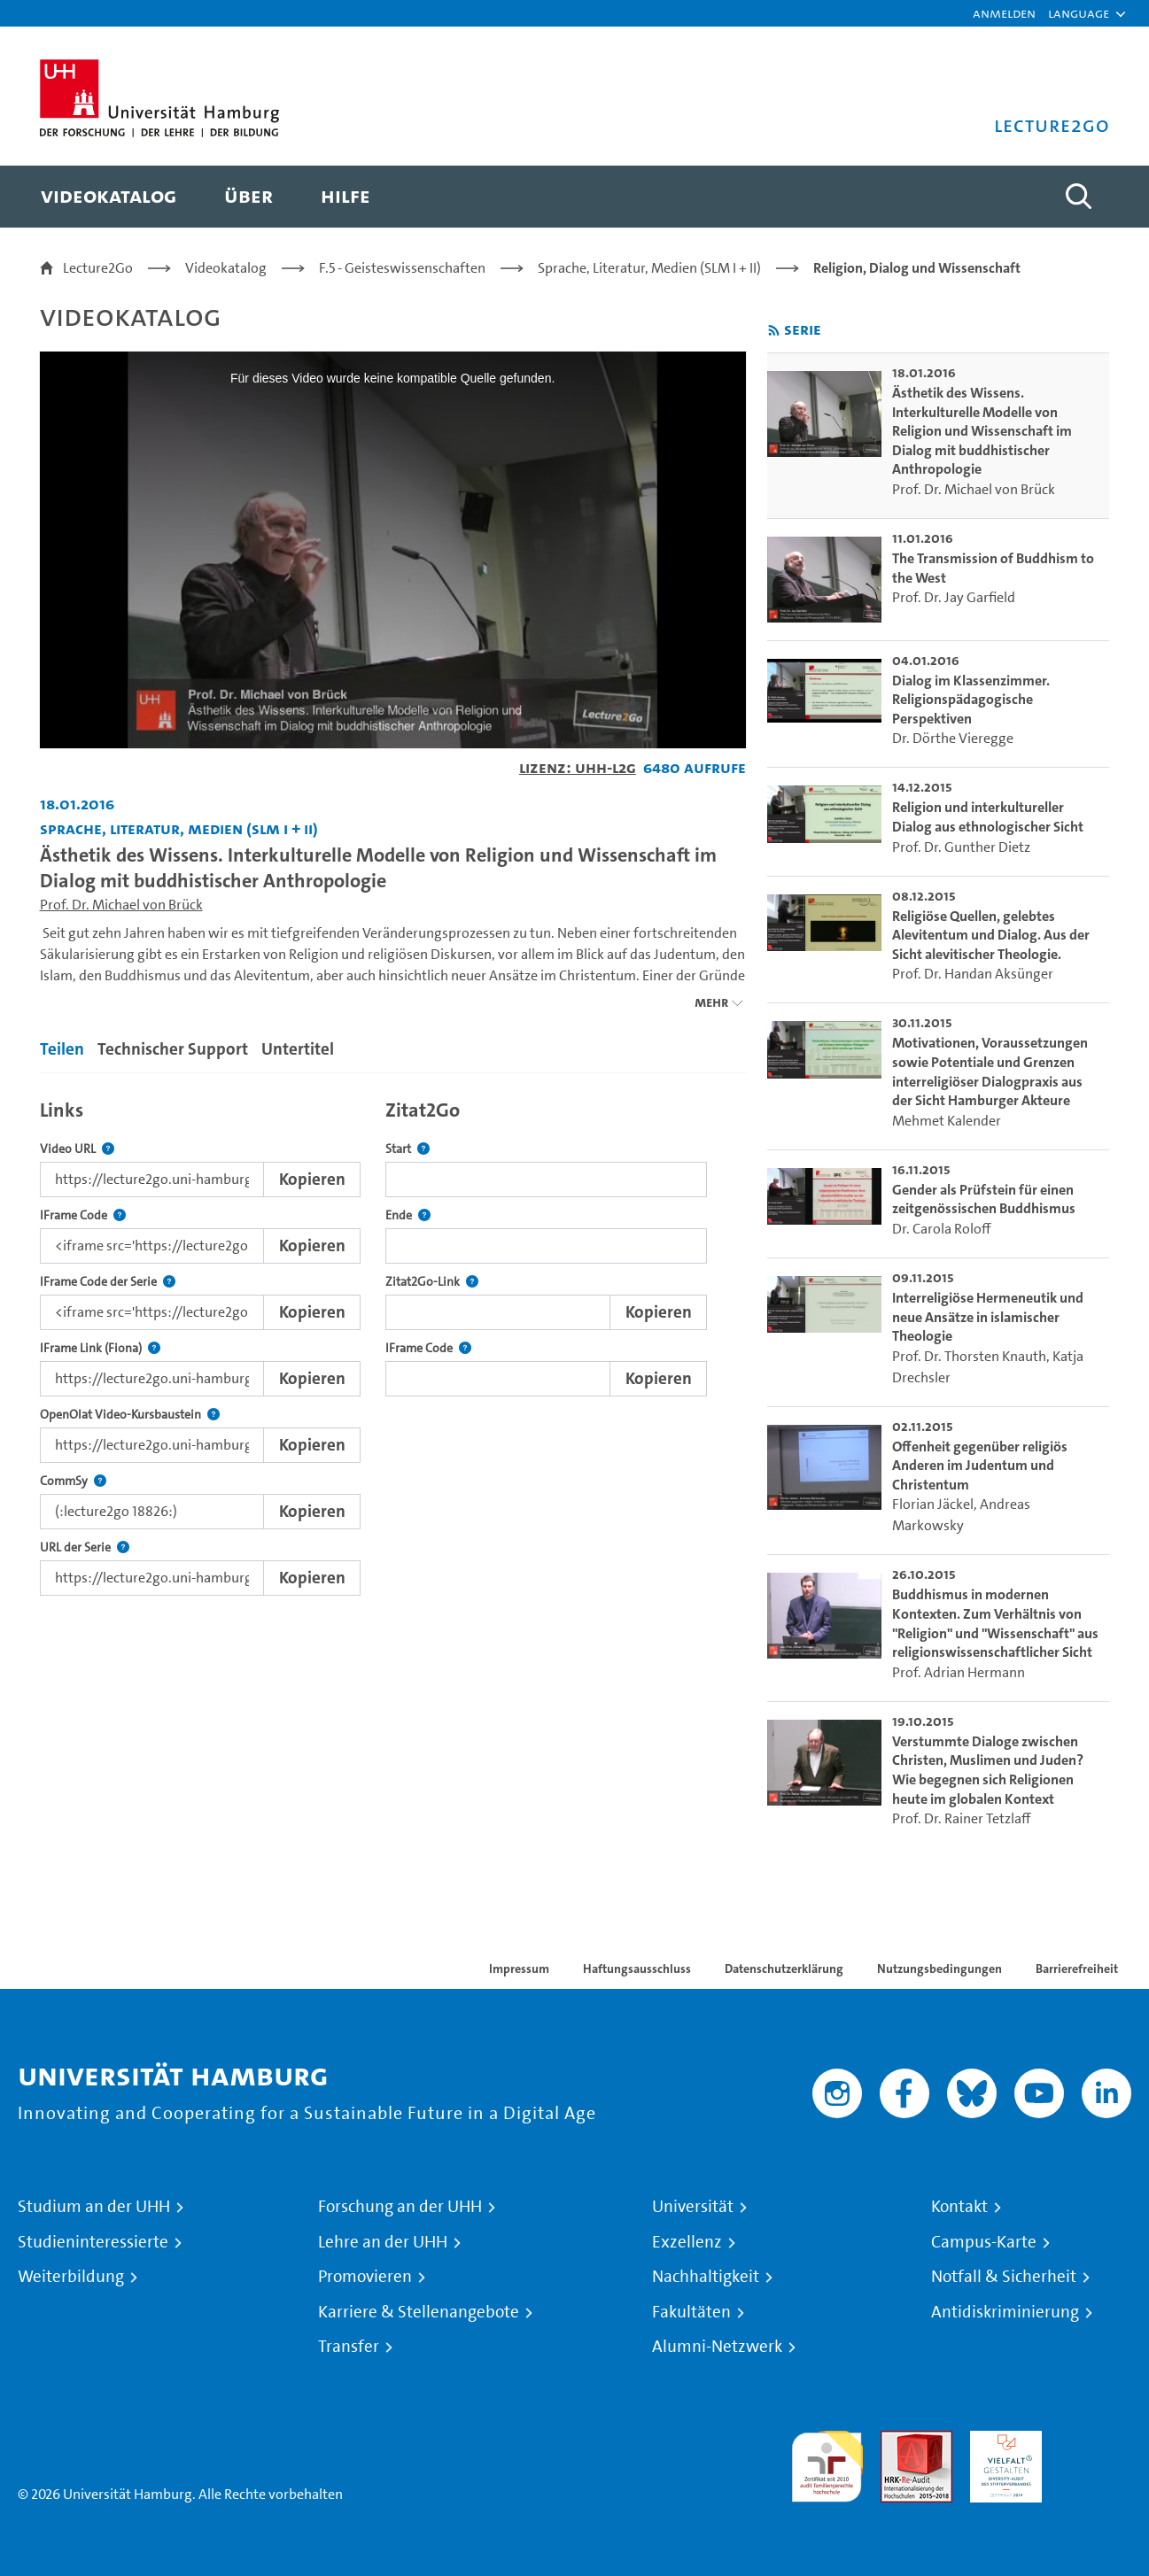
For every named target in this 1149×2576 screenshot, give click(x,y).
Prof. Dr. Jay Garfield (953, 597)
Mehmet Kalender (946, 1120)
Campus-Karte (983, 2242)
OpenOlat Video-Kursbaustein (130, 1414)
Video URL (77, 1149)
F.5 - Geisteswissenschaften (402, 268)
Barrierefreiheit (1077, 1968)
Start (407, 1149)
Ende (408, 1215)
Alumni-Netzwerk (717, 2346)
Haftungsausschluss (637, 1968)
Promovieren (365, 2276)
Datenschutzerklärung (784, 1968)
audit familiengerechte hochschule (827, 2462)
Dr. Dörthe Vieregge (952, 738)
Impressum (519, 1968)
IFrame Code (83, 1215)
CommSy (73, 1481)
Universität (693, 2206)
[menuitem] (108, 197)
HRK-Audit (1001, 2441)
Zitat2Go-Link (431, 1282)
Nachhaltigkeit (705, 2276)
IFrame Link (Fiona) (100, 1348)
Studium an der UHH (94, 2206)
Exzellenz (687, 2242)
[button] (1078, 13)
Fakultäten (691, 2312)
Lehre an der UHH (382, 2242)
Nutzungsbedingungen (939, 1968)
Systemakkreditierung (1095, 2441)
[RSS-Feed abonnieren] (773, 330)
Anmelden (1004, 13)
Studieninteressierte (93, 2242)
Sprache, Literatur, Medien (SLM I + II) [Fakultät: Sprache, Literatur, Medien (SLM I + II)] (179, 828)
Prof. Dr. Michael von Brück (121, 904)
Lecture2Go (98, 268)
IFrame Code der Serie (107, 1282)
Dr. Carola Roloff (941, 1228)
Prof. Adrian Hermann (958, 1672)
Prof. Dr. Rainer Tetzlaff (961, 1818)
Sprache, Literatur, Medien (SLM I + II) (649, 268)
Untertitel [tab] (297, 1049)
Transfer (348, 2346)
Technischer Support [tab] (172, 1049)
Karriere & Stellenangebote (418, 2312)
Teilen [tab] (62, 1049)
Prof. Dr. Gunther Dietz (961, 847)
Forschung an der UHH (400, 2206)
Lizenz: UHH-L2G (577, 767)
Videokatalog (226, 268)
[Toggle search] (1079, 197)
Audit (897, 2441)
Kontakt (959, 2206)
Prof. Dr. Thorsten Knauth (969, 1356)
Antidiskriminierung (1005, 2312)
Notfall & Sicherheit (1003, 2276)
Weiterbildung (71, 2276)
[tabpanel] (393, 1343)
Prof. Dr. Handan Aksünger (972, 973)
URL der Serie (84, 1547)
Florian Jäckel (933, 1504)
